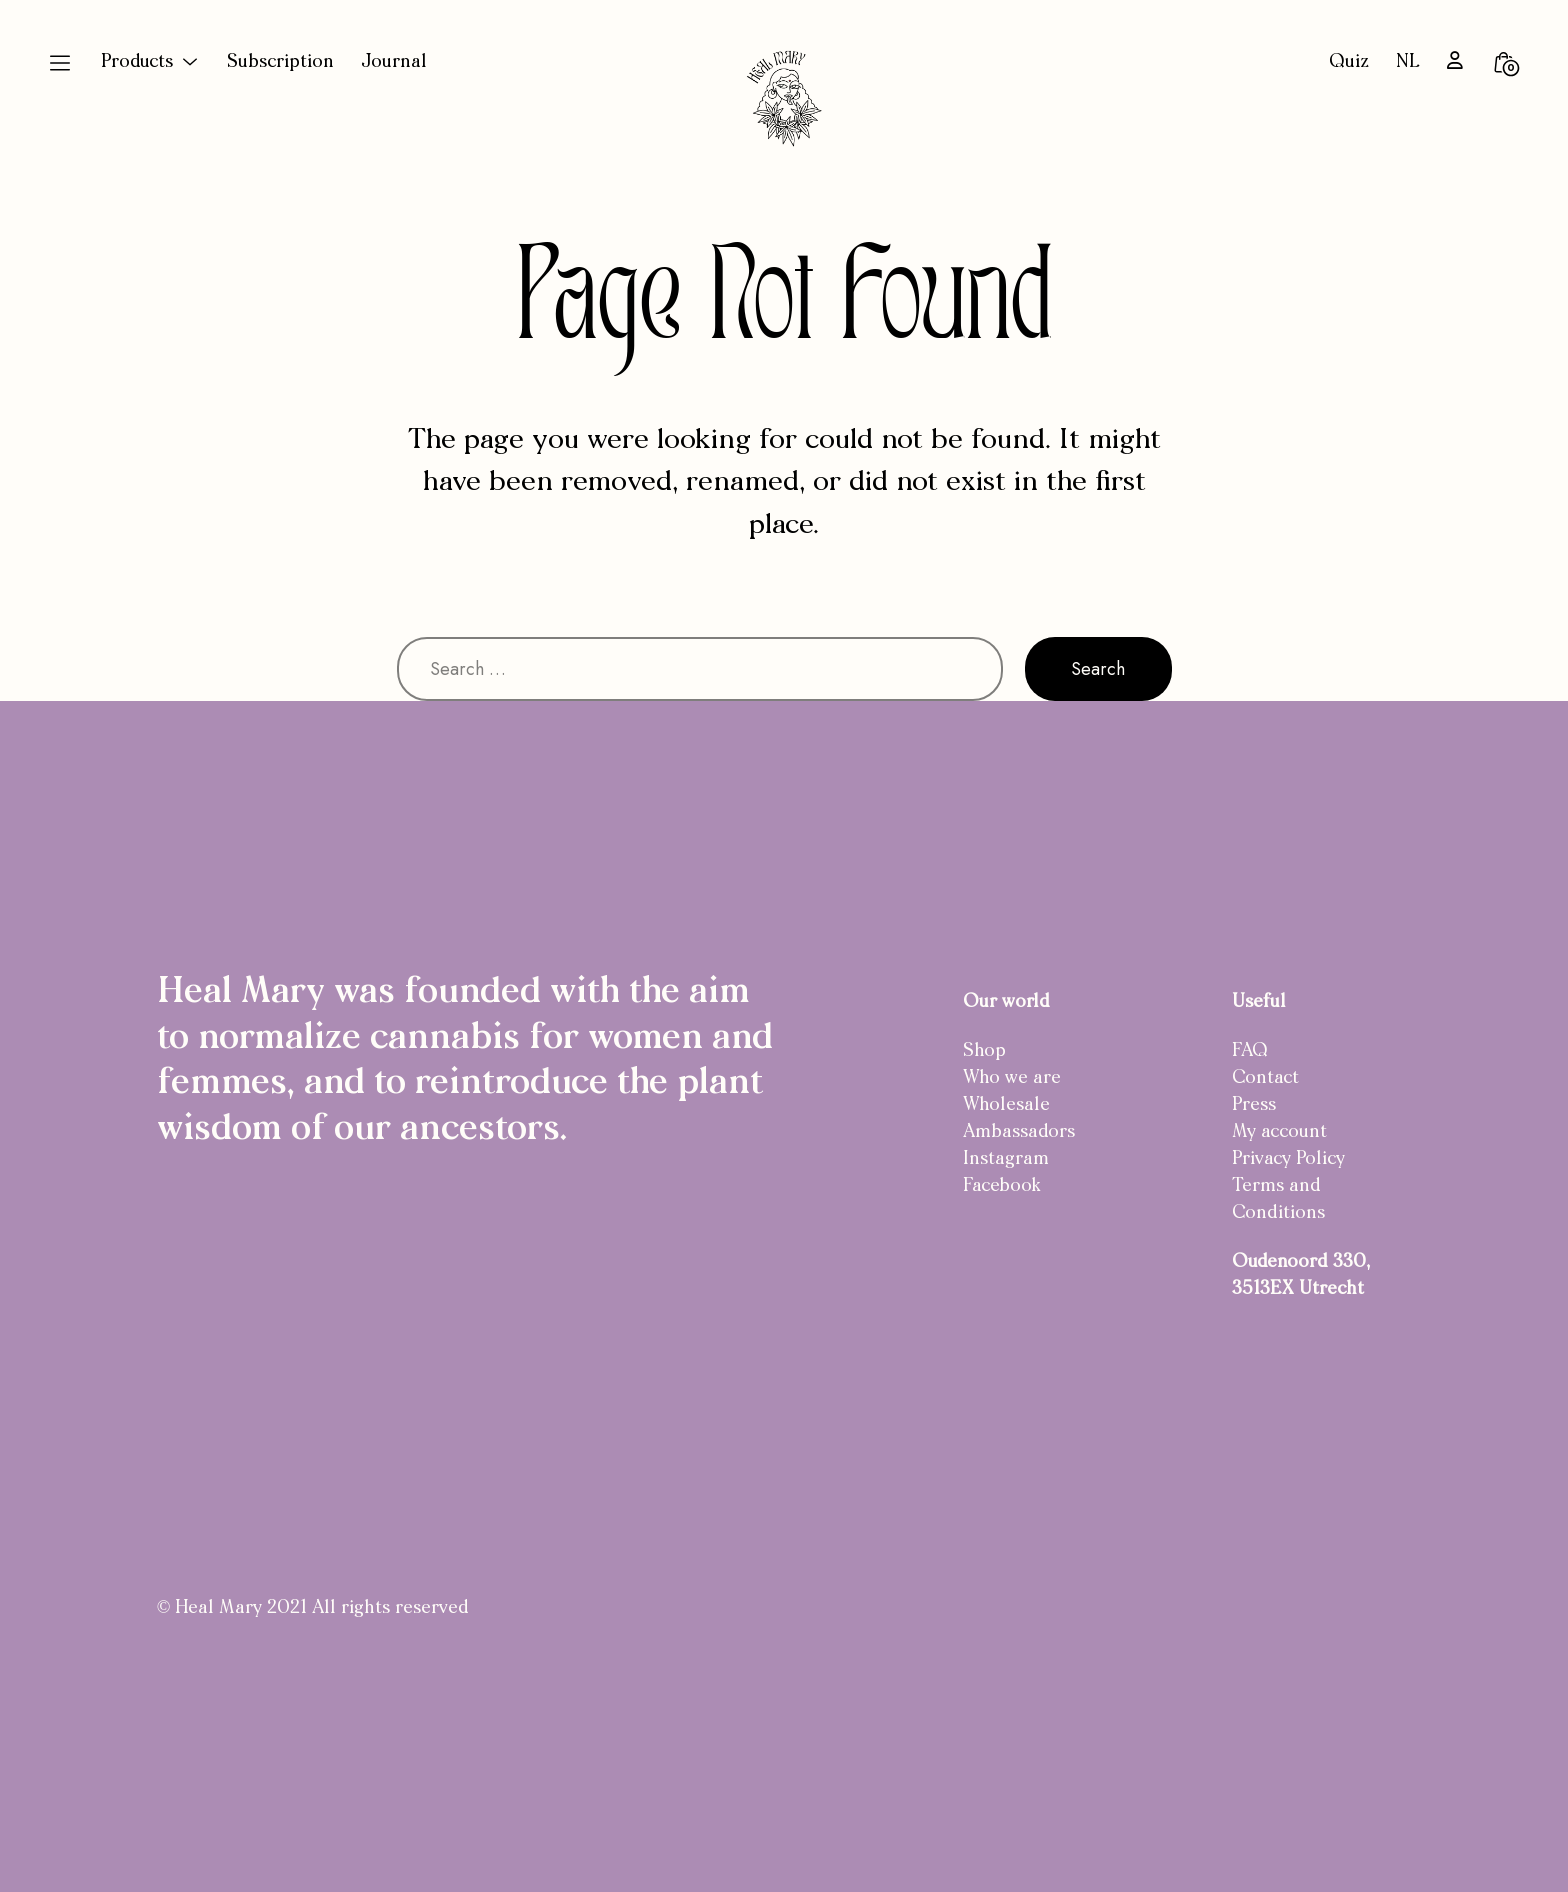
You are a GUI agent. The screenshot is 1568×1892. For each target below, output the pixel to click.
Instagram (1006, 1159)
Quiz (1349, 62)
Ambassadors (1019, 1132)
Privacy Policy (1288, 1159)
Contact (1265, 1078)
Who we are (1012, 1078)
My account (1279, 1132)
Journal (394, 62)
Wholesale (1006, 1105)
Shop (984, 1051)
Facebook (1002, 1186)
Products (137, 62)
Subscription (280, 62)
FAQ (1250, 1051)
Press (1254, 1105)
